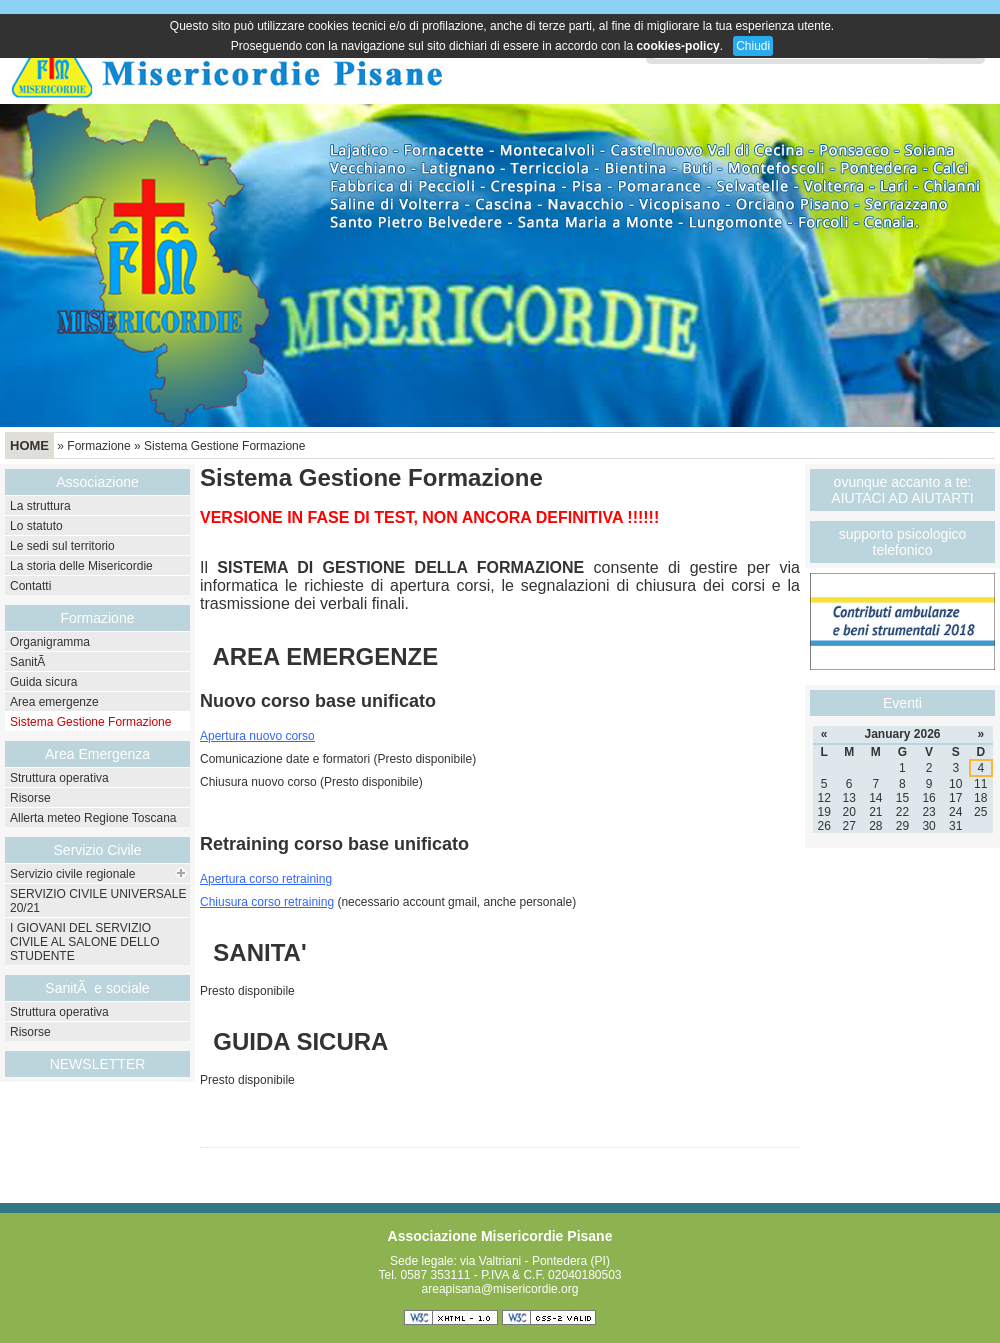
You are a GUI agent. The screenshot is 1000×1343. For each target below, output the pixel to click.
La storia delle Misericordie (81, 566)
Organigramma (50, 642)
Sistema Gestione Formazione (224, 446)
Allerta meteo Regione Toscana (93, 818)
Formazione (98, 446)
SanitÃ (29, 662)
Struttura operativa (59, 778)
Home (29, 445)
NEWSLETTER (98, 1064)
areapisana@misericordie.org (500, 1289)
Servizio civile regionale (72, 874)
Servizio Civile (98, 850)
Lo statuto (36, 526)
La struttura (40, 506)
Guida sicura (43, 682)
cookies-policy (677, 46)
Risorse (30, 798)
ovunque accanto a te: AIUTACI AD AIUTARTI (902, 490)
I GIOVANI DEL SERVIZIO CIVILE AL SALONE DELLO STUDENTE (85, 942)
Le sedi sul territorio (62, 546)
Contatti (30, 586)
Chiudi (753, 46)
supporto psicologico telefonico (903, 542)
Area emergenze (54, 702)
